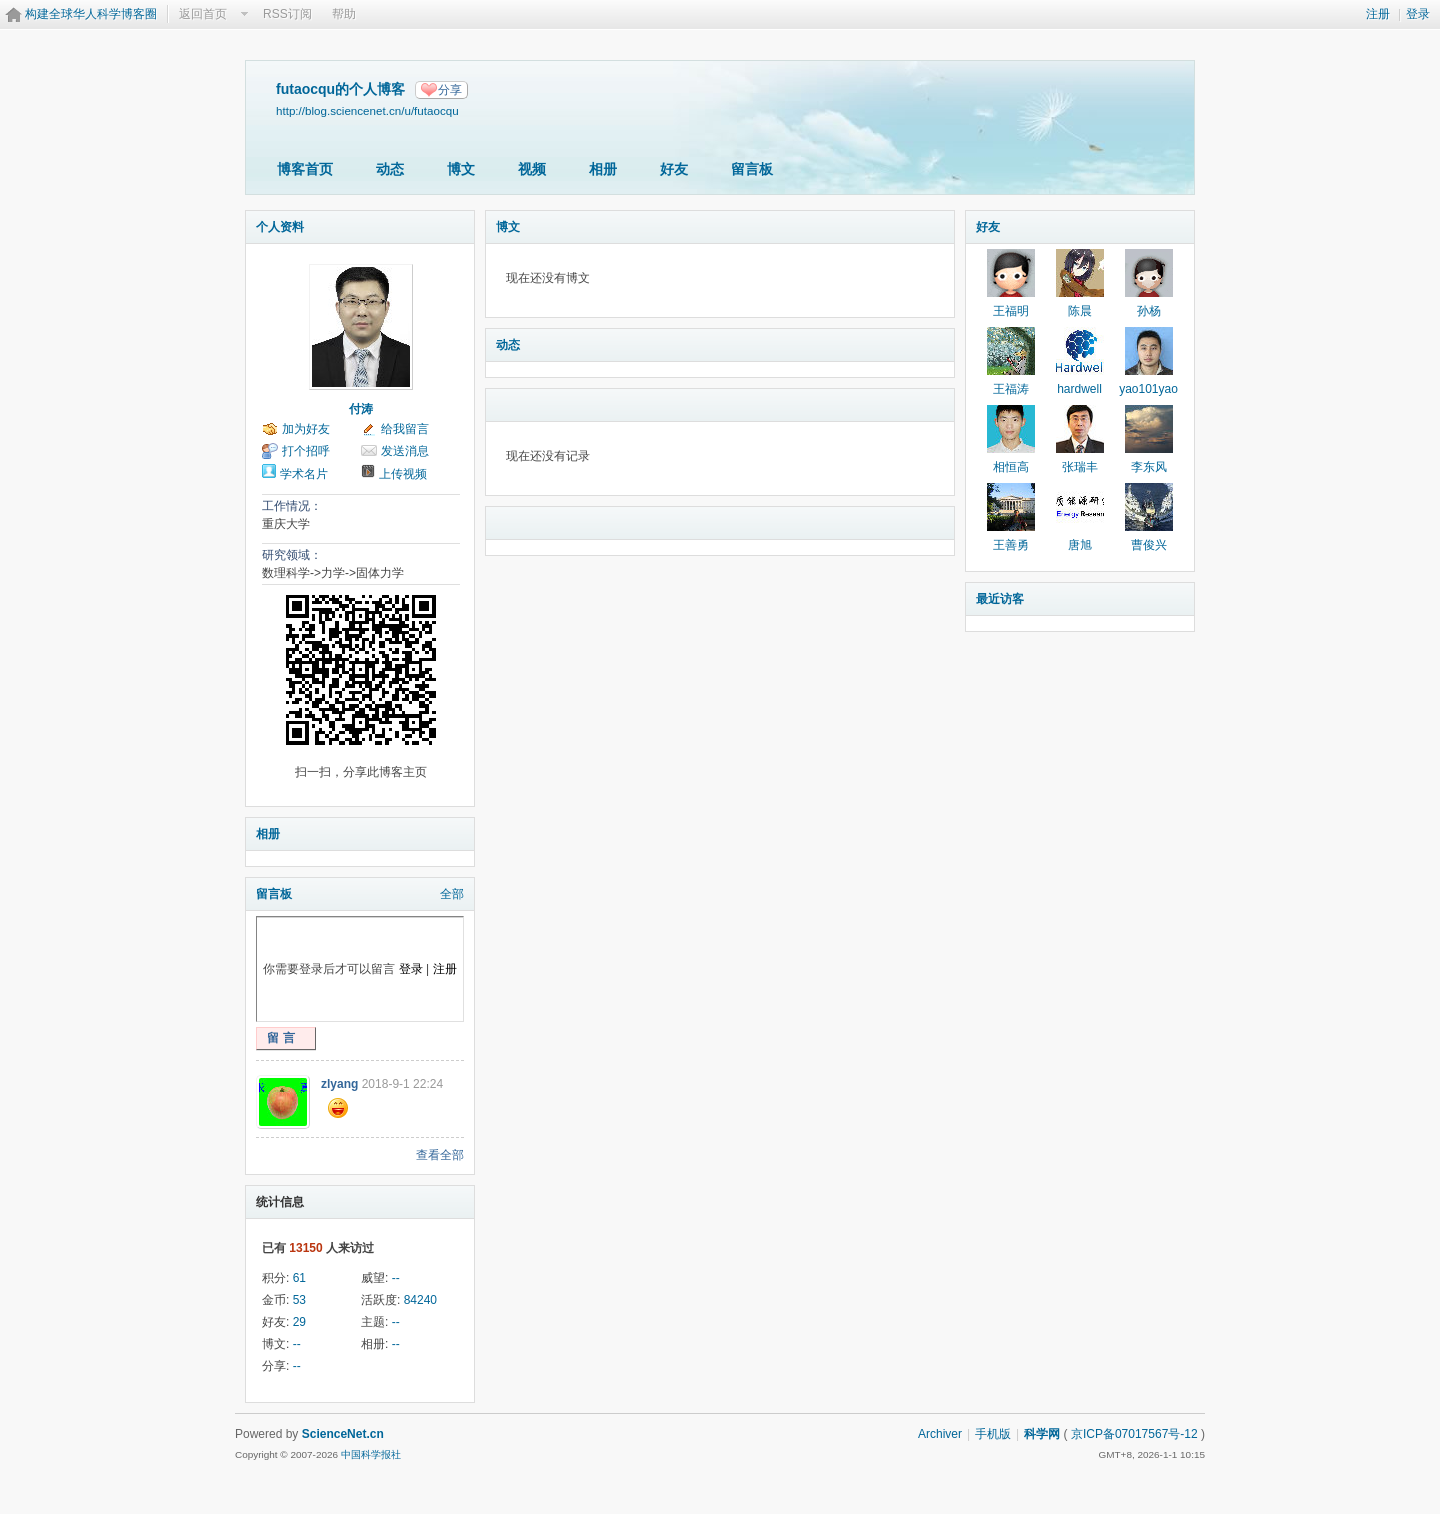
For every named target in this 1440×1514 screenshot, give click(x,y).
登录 (1418, 14)
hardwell (1079, 389)
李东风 (1149, 467)
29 (299, 1322)
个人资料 (280, 227)
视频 (532, 169)
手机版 (993, 1434)
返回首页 (203, 14)
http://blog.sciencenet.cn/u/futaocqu (367, 110)
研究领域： (292, 555)
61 (299, 1278)
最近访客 (1000, 599)
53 (299, 1300)
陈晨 (1080, 311)
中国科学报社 (371, 1454)
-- (396, 1278)
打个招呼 (306, 451)
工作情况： (292, 506)
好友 (674, 169)
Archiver (940, 1434)
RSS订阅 (287, 14)
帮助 (344, 14)
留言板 (752, 169)
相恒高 (1011, 467)
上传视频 (403, 474)
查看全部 (440, 1155)
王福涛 (1011, 389)
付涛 (361, 409)
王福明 (1011, 311)
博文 (461, 169)
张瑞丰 (1080, 467)
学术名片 (304, 474)
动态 (390, 169)
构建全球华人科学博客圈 (91, 14)
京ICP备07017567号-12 (1134, 1434)
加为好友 (306, 429)
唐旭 (1080, 545)
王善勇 (1011, 545)
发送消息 (405, 451)
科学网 (1042, 1434)
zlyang (339, 1084)
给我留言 (405, 429)
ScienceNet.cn (343, 1434)
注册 (1378, 14)
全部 (452, 894)
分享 (450, 90)
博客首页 (305, 169)
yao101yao (1148, 389)
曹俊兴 (1149, 545)
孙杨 (1149, 311)
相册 (603, 169)
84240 (420, 1300)
